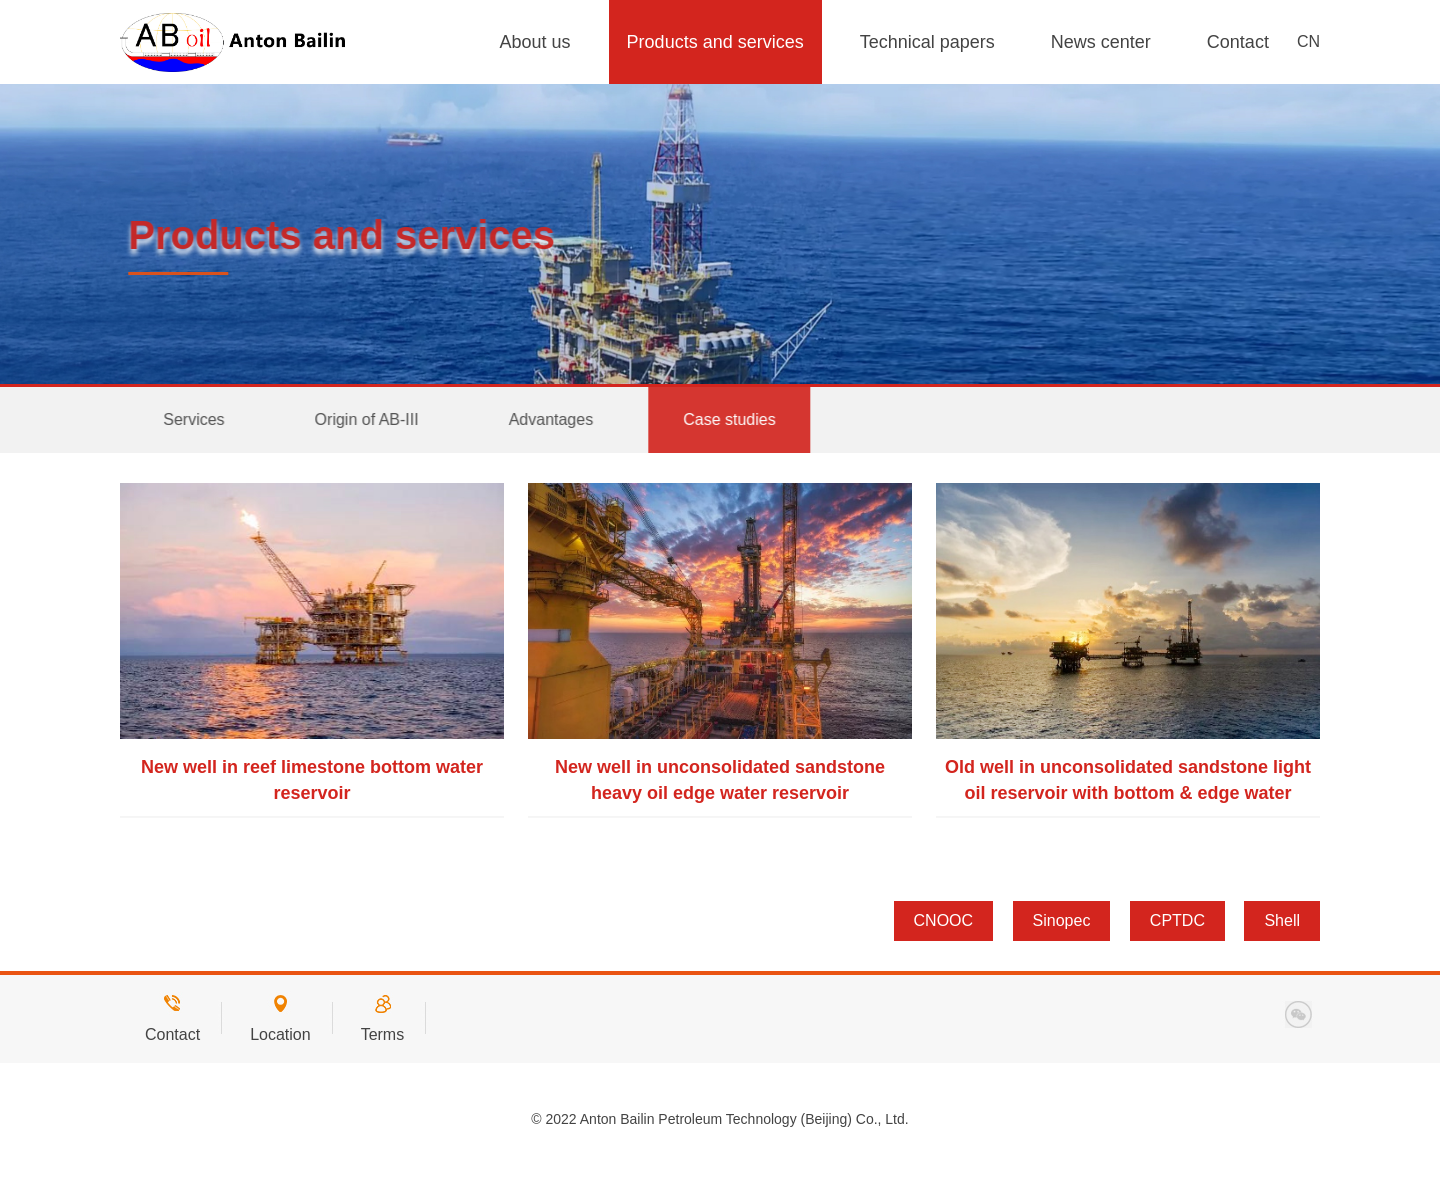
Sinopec (1062, 920)
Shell (1282, 920)
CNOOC (944, 920)
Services (208, 419)
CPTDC (1177, 920)
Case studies (744, 419)
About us (535, 42)
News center (1101, 42)
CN (1308, 41)
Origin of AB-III (381, 419)
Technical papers (927, 42)
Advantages (565, 419)
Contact (1238, 42)
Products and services (715, 42)
